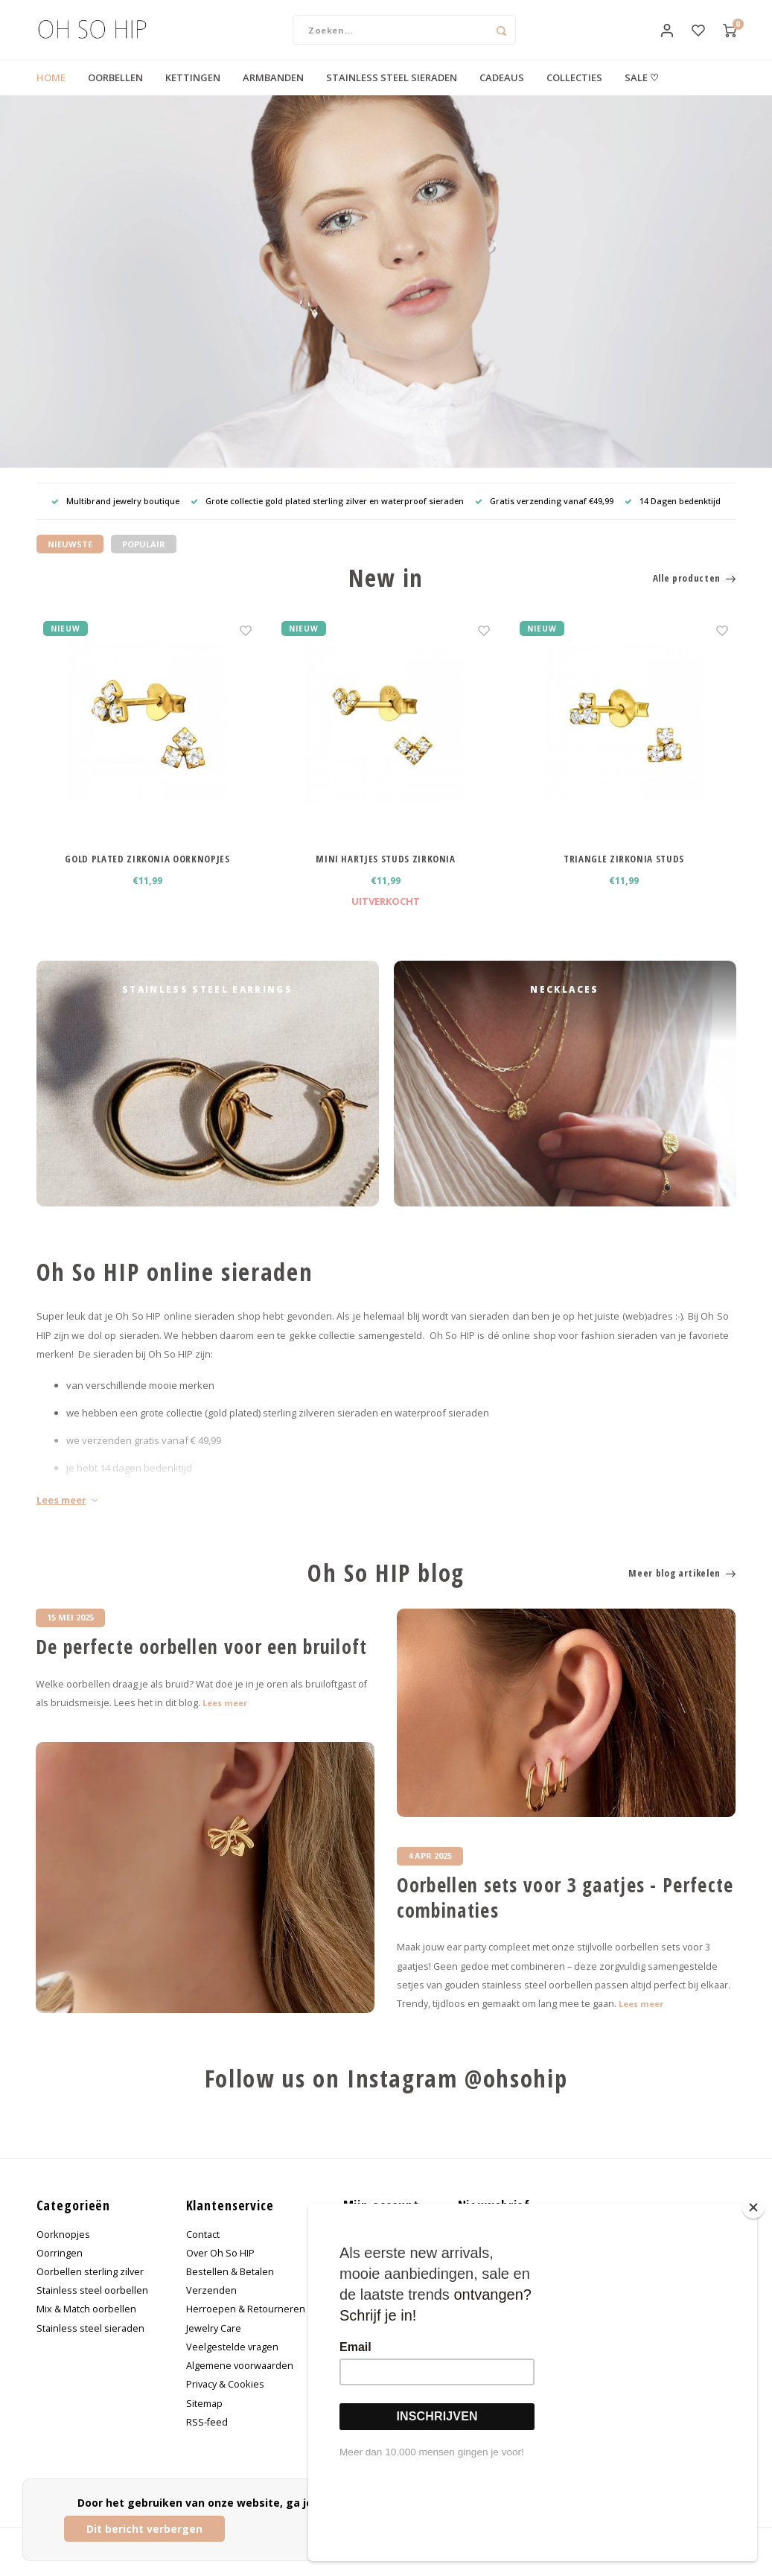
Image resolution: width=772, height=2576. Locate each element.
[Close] (753, 2293)
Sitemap (204, 2417)
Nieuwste (70, 559)
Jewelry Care (213, 2342)
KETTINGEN (192, 92)
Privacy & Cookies (225, 2399)
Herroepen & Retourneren (245, 2324)
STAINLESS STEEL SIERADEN (391, 92)
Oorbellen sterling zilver (90, 2286)
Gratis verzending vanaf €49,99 (544, 515)
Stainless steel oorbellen (92, 2305)
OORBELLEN (115, 92)
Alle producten (694, 593)
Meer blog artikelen (682, 1587)
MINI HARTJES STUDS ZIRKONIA (386, 873)
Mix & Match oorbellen (86, 2324)
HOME (51, 92)
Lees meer (67, 1514)
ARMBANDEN (273, 92)
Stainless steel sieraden (90, 2342)
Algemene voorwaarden (239, 2380)
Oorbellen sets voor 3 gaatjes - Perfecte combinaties (565, 1913)
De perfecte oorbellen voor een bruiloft (202, 1662)
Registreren (369, 2248)
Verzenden (211, 2305)
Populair (143, 559)
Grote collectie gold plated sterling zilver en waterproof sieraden (327, 515)
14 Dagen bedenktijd (673, 515)
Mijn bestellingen (381, 2268)
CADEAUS (501, 92)
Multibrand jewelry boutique (115, 515)
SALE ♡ (642, 92)
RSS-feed (207, 2436)
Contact (203, 2248)
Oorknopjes (63, 2248)
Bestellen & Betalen (230, 2286)
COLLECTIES (574, 92)
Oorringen (59, 2268)
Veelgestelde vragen (232, 2362)
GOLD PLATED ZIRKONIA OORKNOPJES (147, 873)
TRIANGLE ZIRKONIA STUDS (624, 873)
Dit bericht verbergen (144, 2529)
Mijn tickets (368, 2286)
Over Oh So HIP (220, 2268)
